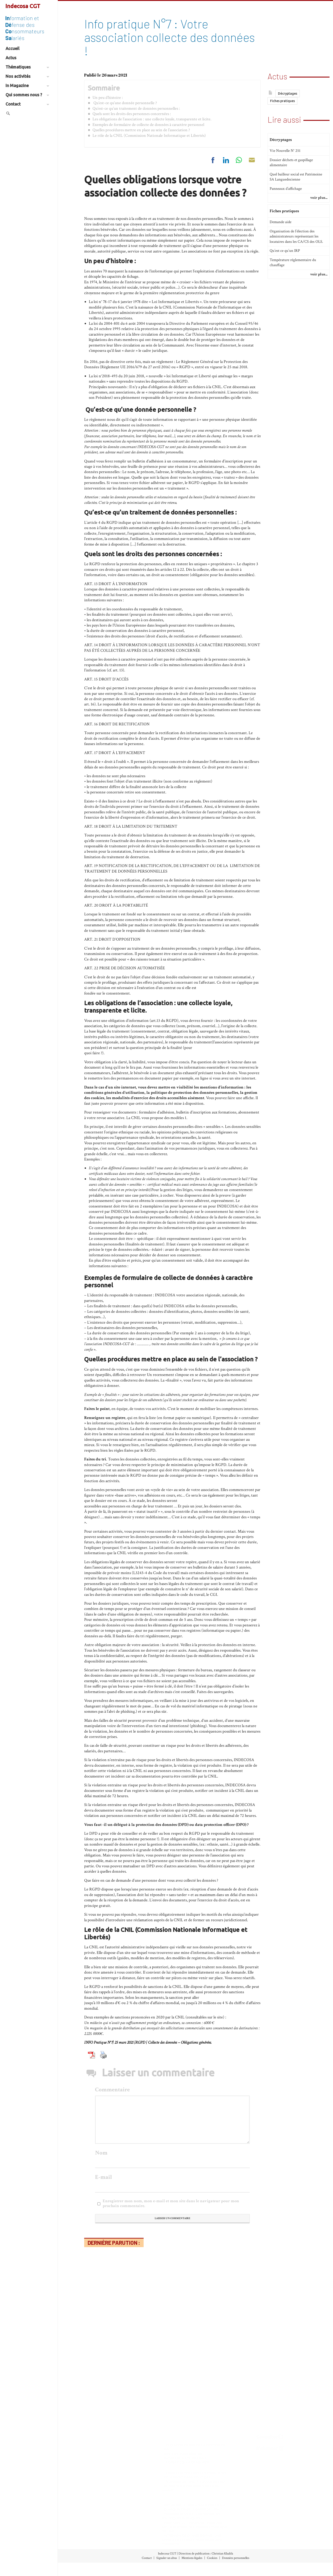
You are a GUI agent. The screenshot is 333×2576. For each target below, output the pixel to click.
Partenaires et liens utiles (286, 2483)
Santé (142, 2515)
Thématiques (27, 67)
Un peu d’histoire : (107, 97)
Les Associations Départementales (294, 2477)
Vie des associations (222, 2477)
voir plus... (318, 197)
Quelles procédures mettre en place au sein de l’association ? (141, 130)
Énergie (144, 2490)
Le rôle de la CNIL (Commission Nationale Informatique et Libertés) (149, 135)
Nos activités (27, 76)
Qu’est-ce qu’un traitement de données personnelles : (136, 108)
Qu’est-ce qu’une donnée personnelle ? (124, 103)
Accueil (12, 48)
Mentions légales (192, 2558)
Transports (147, 2522)
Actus (11, 57)
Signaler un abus (166, 2558)
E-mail (103, 2177)
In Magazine (27, 85)
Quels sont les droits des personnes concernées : (131, 113)
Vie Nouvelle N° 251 (285, 150)
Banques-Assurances (154, 2471)
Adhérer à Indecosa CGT (286, 2522)
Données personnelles (235, 2558)
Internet (145, 2503)
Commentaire (112, 2089)
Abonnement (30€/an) (90, 2477)
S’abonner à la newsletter (286, 2496)
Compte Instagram (281, 2509)
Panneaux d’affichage (286, 188)
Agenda (212, 2496)
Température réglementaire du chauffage (293, 262)
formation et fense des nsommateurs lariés (24, 28)
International (149, 2496)
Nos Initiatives (218, 2464)
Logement (146, 2509)
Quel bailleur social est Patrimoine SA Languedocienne (296, 177)
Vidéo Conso (216, 2490)
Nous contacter (278, 2490)
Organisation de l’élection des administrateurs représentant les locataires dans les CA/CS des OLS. (296, 236)
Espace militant (218, 2483)
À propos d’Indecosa (282, 2464)
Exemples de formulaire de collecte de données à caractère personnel (148, 124)
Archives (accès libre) (88, 2471)
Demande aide (280, 222)
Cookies (212, 2558)
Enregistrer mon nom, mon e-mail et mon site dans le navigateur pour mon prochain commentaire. (171, 2203)
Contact (27, 104)
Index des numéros (86, 2464)
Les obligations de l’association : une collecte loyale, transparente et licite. (151, 119)
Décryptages (287, 93)
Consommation (150, 2477)
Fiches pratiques (282, 101)
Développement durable (158, 2483)
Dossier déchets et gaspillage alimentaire (291, 162)
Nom (101, 2153)
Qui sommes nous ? (27, 94)
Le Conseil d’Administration (289, 2471)
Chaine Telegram (280, 2515)
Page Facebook (278, 2503)
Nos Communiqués (221, 2471)
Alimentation (149, 2464)
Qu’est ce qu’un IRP (285, 250)
